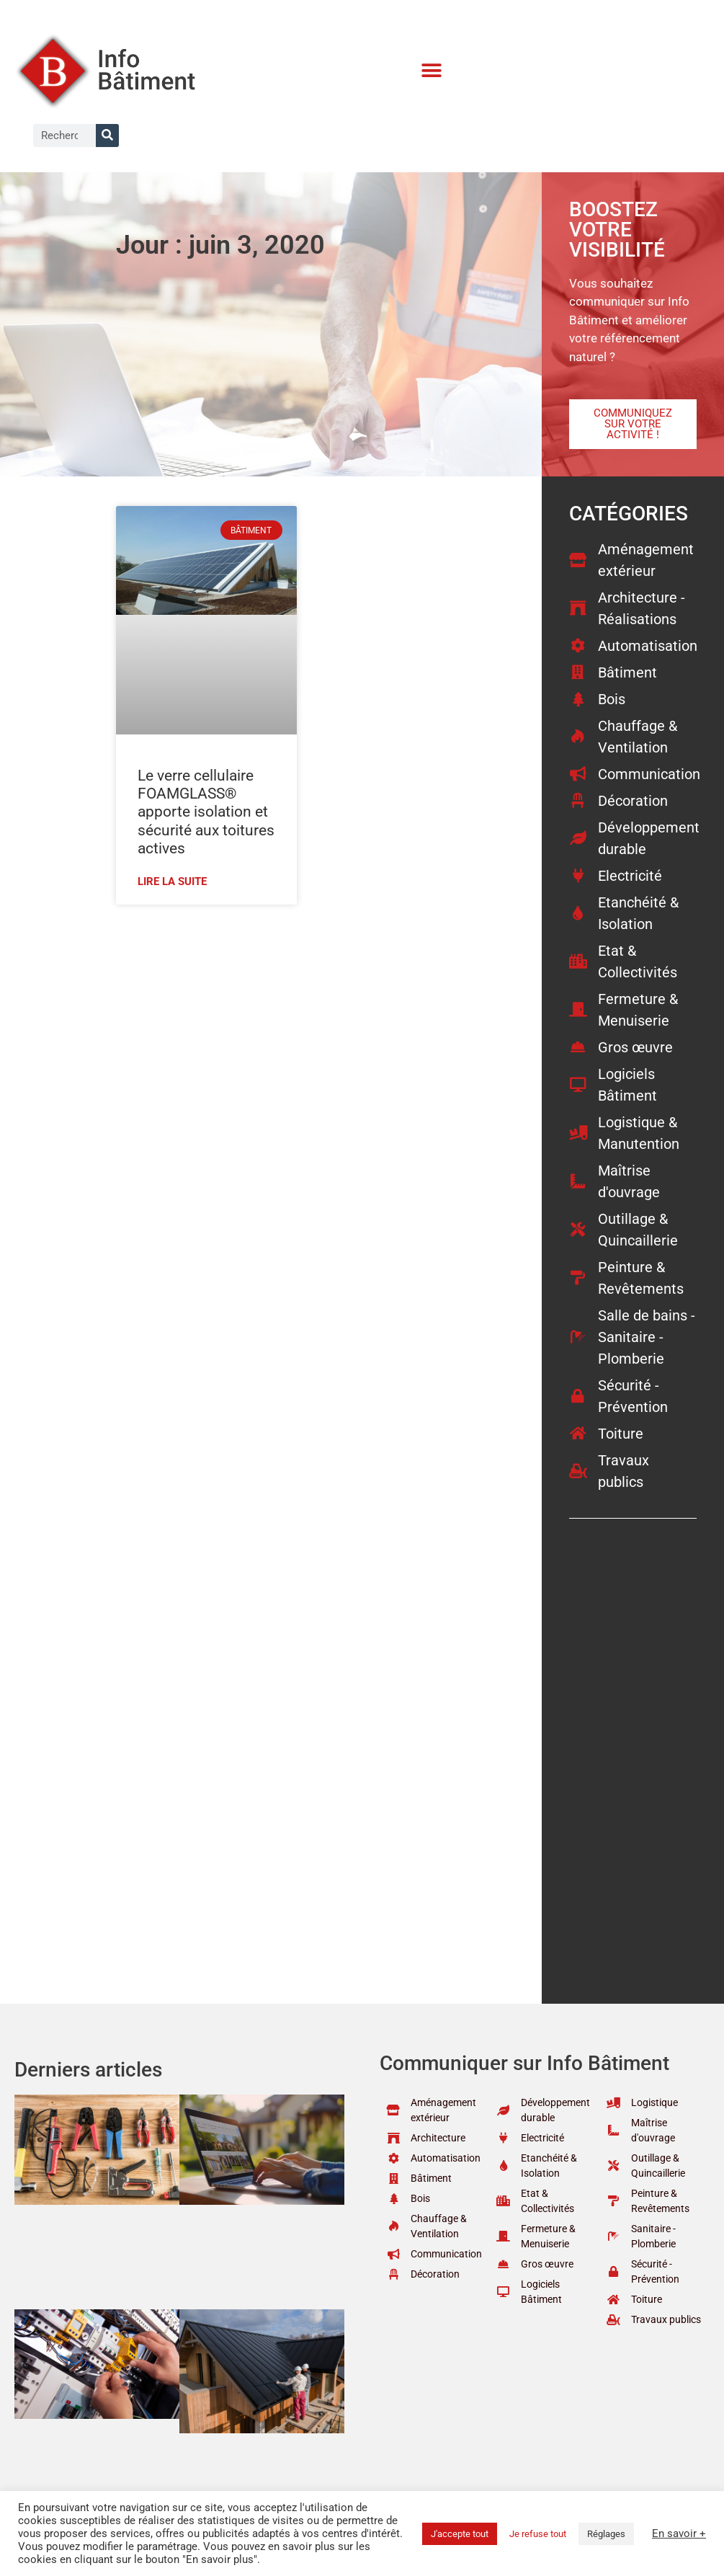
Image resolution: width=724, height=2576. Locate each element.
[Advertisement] (307, 1020)
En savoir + (679, 2533)
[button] (432, 71)
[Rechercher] (107, 135)
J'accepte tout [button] (459, 2533)
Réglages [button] (606, 2533)
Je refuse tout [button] (537, 2533)
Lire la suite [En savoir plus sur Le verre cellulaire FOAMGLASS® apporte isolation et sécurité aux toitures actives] (172, 881)
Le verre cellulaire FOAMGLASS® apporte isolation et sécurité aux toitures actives (206, 812)
